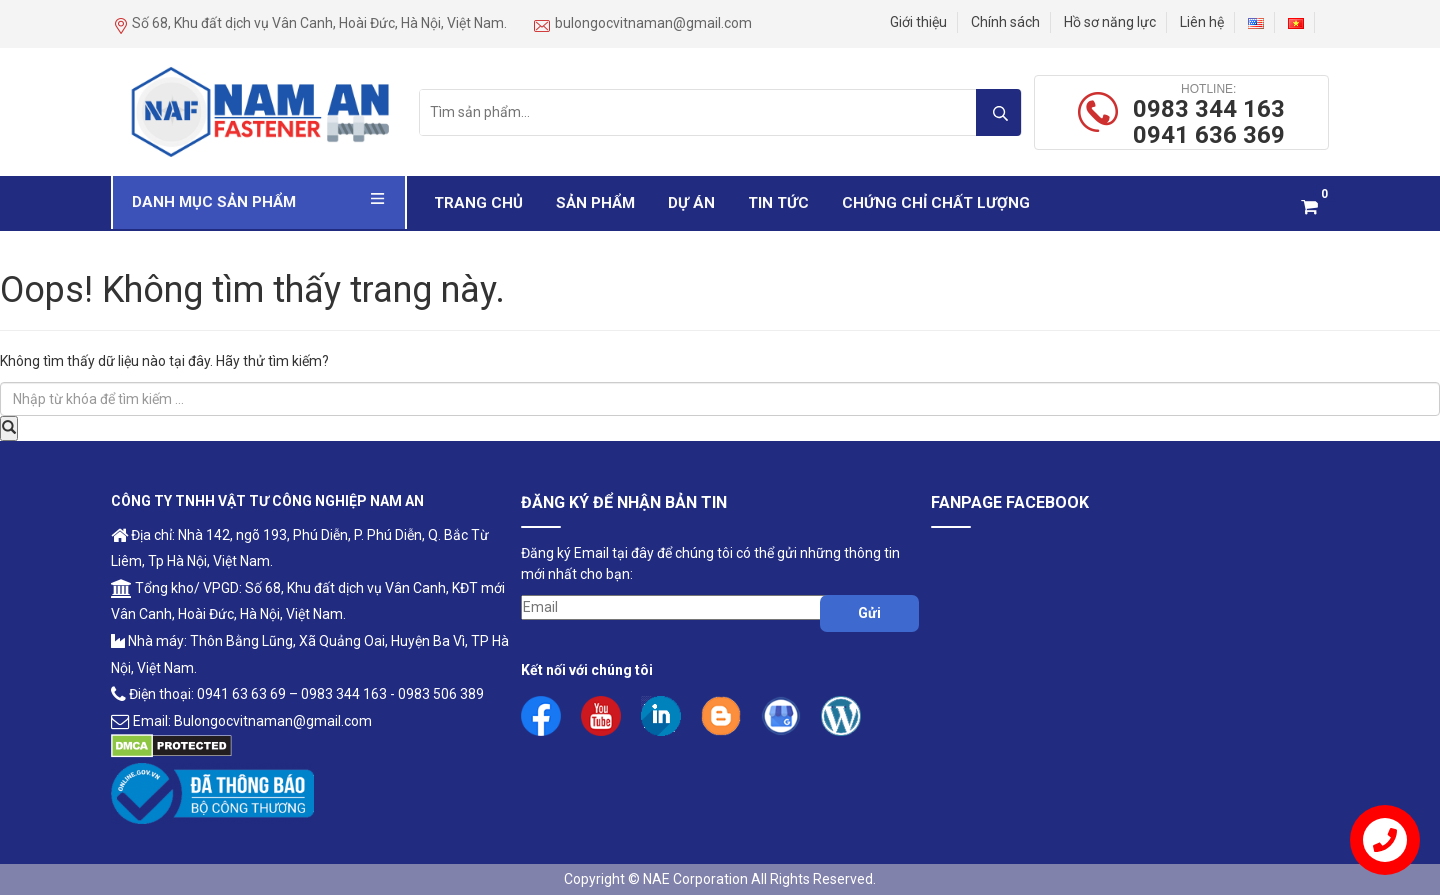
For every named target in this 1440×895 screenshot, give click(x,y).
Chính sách (1005, 22)
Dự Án (691, 203)
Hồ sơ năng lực (1110, 22)
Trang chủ (478, 203)
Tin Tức (778, 203)
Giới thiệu (918, 22)
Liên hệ (1202, 22)
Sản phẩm (595, 203)
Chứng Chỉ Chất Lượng (936, 203)
